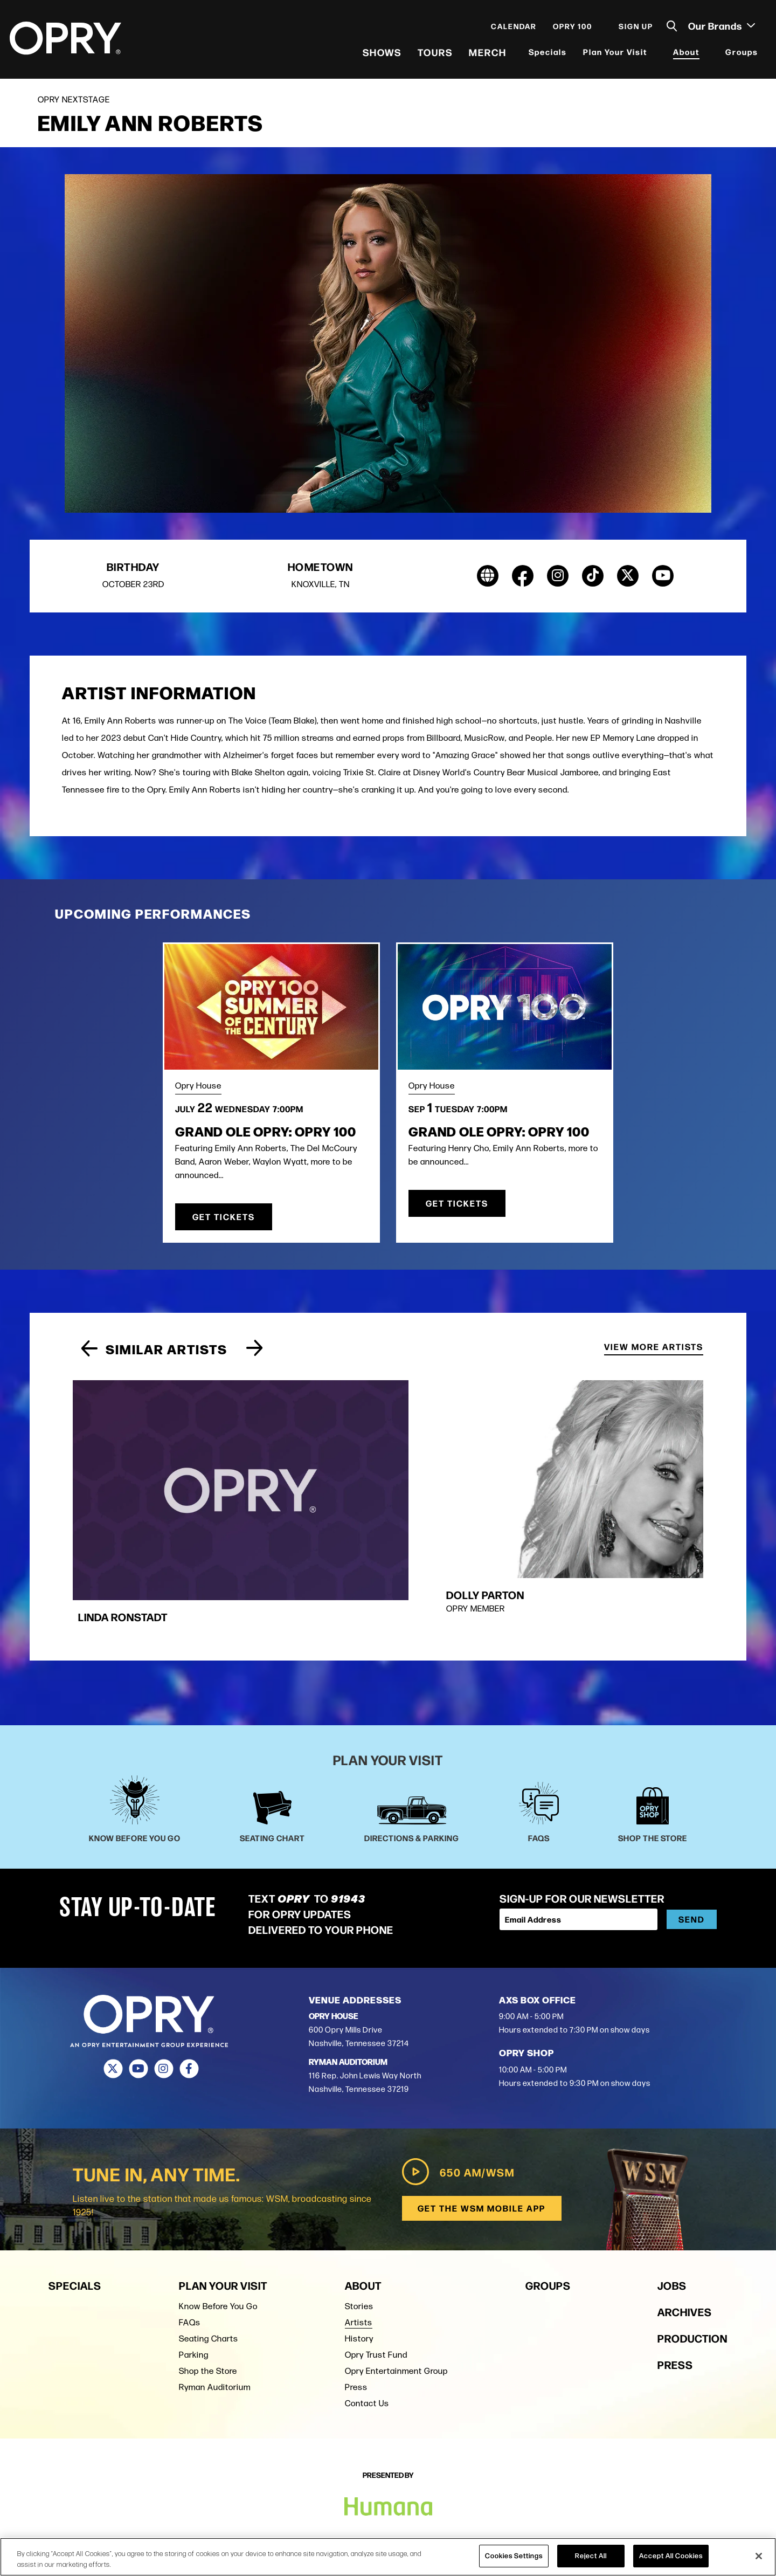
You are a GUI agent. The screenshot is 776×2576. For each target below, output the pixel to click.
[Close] (759, 2556)
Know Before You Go (218, 2217)
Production (692, 2248)
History (359, 2249)
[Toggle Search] (671, 28)
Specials (547, 53)
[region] (388, 2557)
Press (356, 2297)
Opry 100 (571, 28)
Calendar (513, 28)
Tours (434, 54)
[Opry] (66, 40)
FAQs (189, 2233)
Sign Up (635, 28)
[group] (277, 1462)
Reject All (591, 2555)
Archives (684, 2222)
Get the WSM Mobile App (481, 2118)
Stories (359, 2217)
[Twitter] (112, 1979)
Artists (358, 2233)
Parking (194, 2265)
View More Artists (653, 1351)
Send (691, 1829)
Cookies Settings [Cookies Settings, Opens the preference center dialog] (514, 2555)
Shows (381, 54)
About (685, 53)
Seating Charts (208, 2249)
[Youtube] (138, 1979)
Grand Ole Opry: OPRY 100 (265, 1136)
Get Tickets (223, 1222)
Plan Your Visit (614, 53)
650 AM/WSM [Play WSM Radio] (456, 2082)
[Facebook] (188, 1979)
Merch (486, 54)
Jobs (672, 2195)
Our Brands (720, 27)
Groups (740, 53)
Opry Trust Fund (376, 2265)
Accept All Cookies (671, 2555)
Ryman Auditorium (215, 2297)
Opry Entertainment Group (396, 2281)
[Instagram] (163, 1979)
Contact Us (367, 2314)
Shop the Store (208, 2281)
